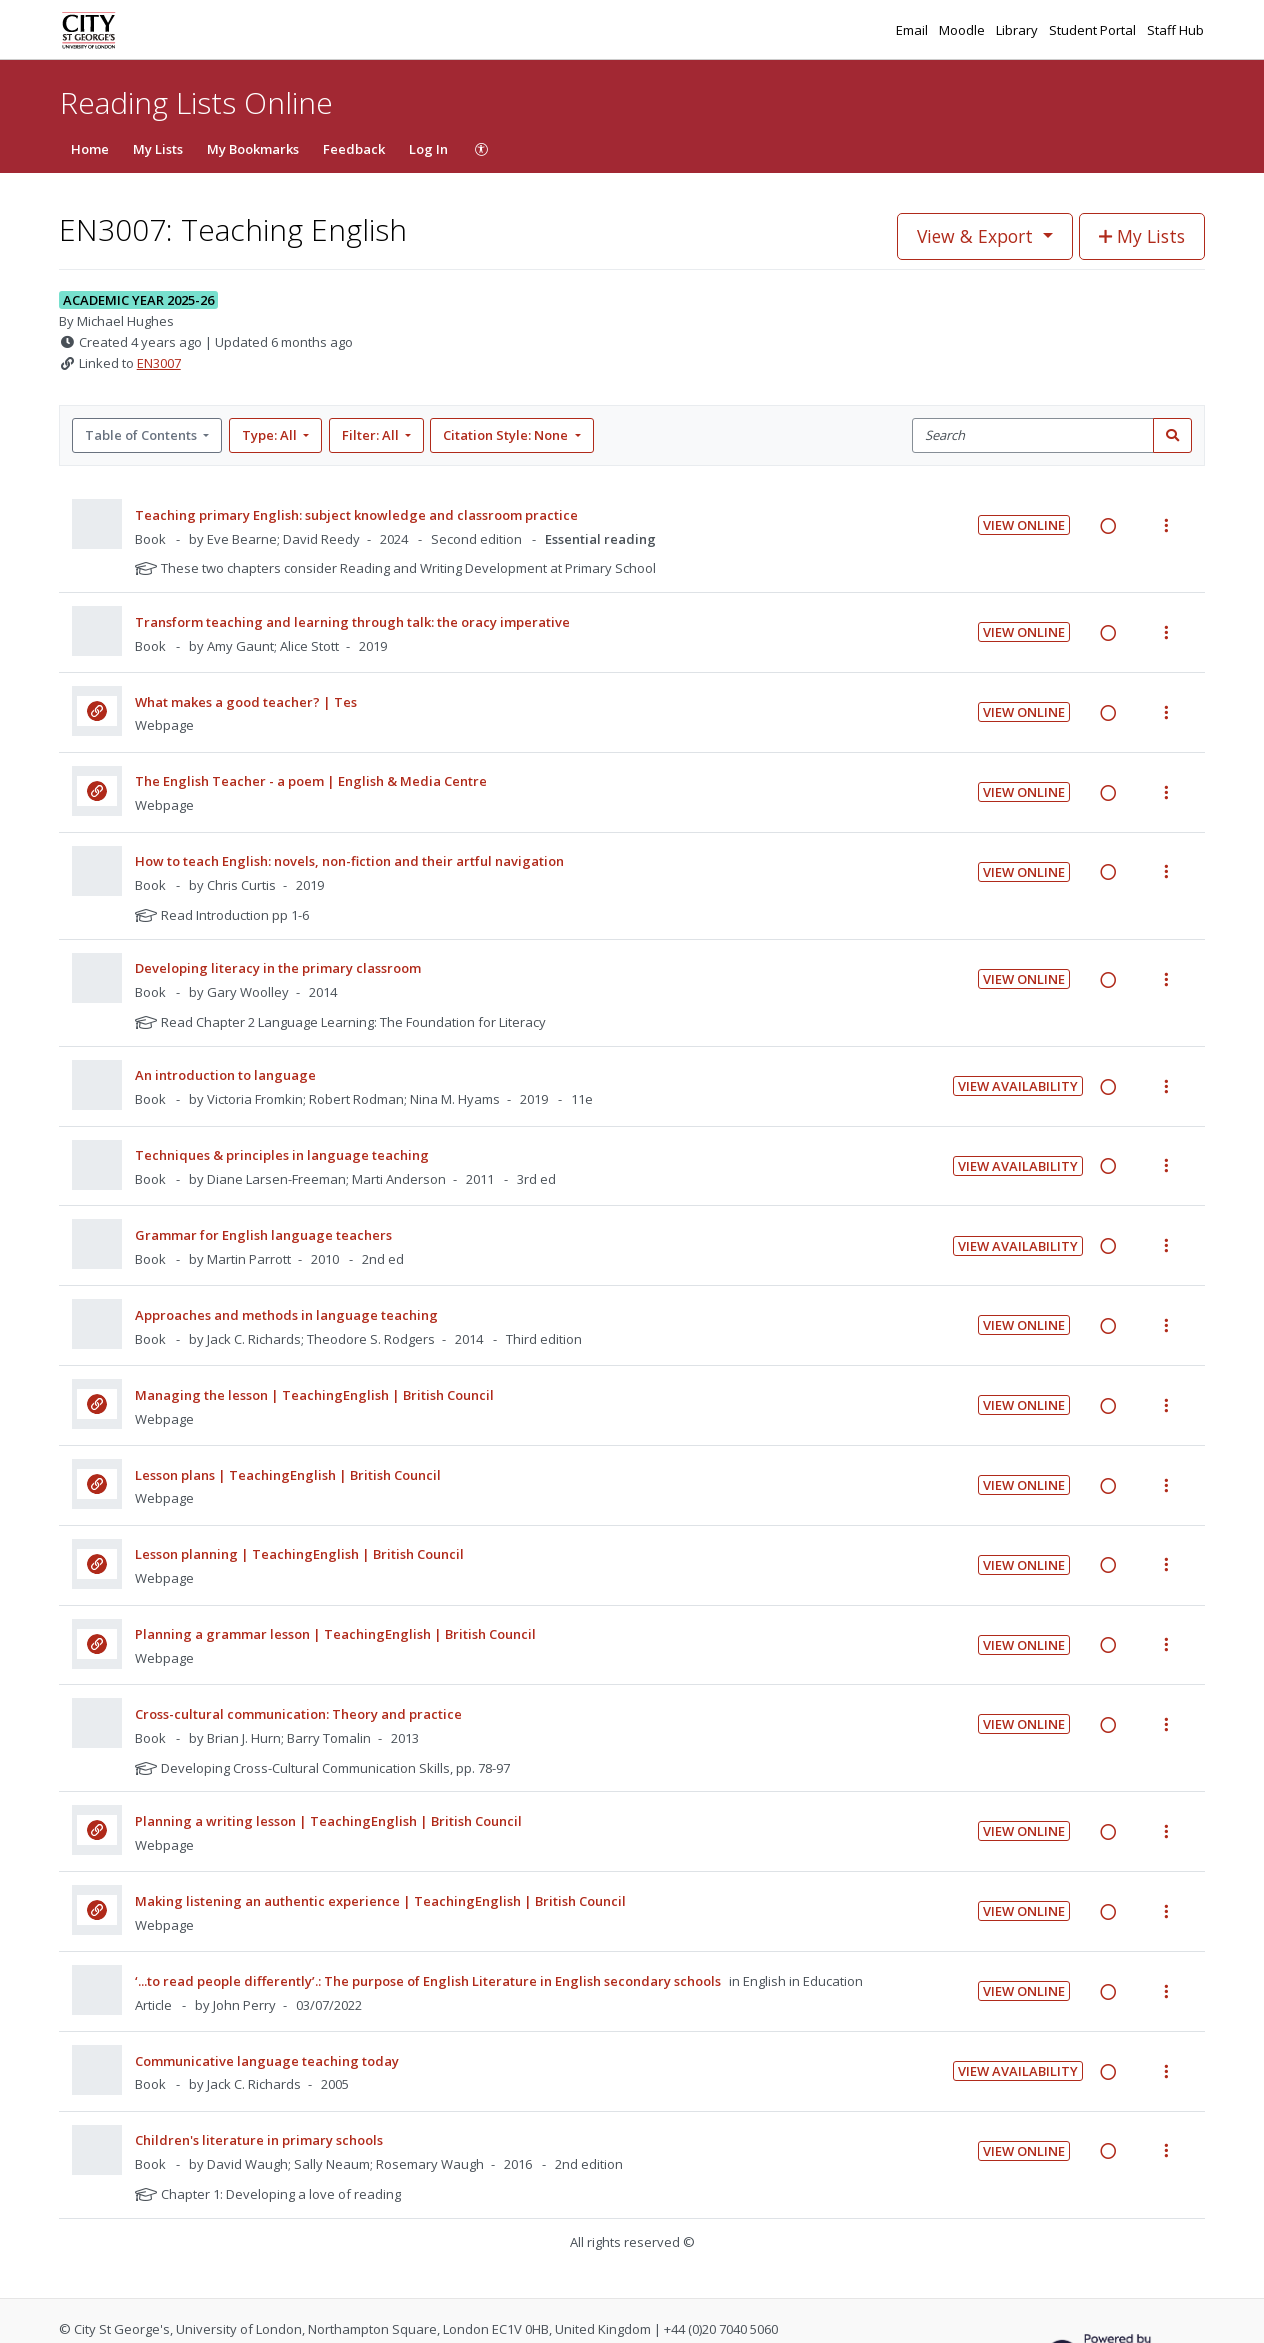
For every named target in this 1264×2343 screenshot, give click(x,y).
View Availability (1018, 1086)
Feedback (354, 149)
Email (913, 30)
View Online (1024, 525)
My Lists (158, 149)
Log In (428, 149)
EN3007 (159, 363)
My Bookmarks (253, 149)
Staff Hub (1175, 30)
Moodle (963, 30)
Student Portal (1094, 30)
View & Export (977, 236)
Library (1018, 30)
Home (90, 149)
